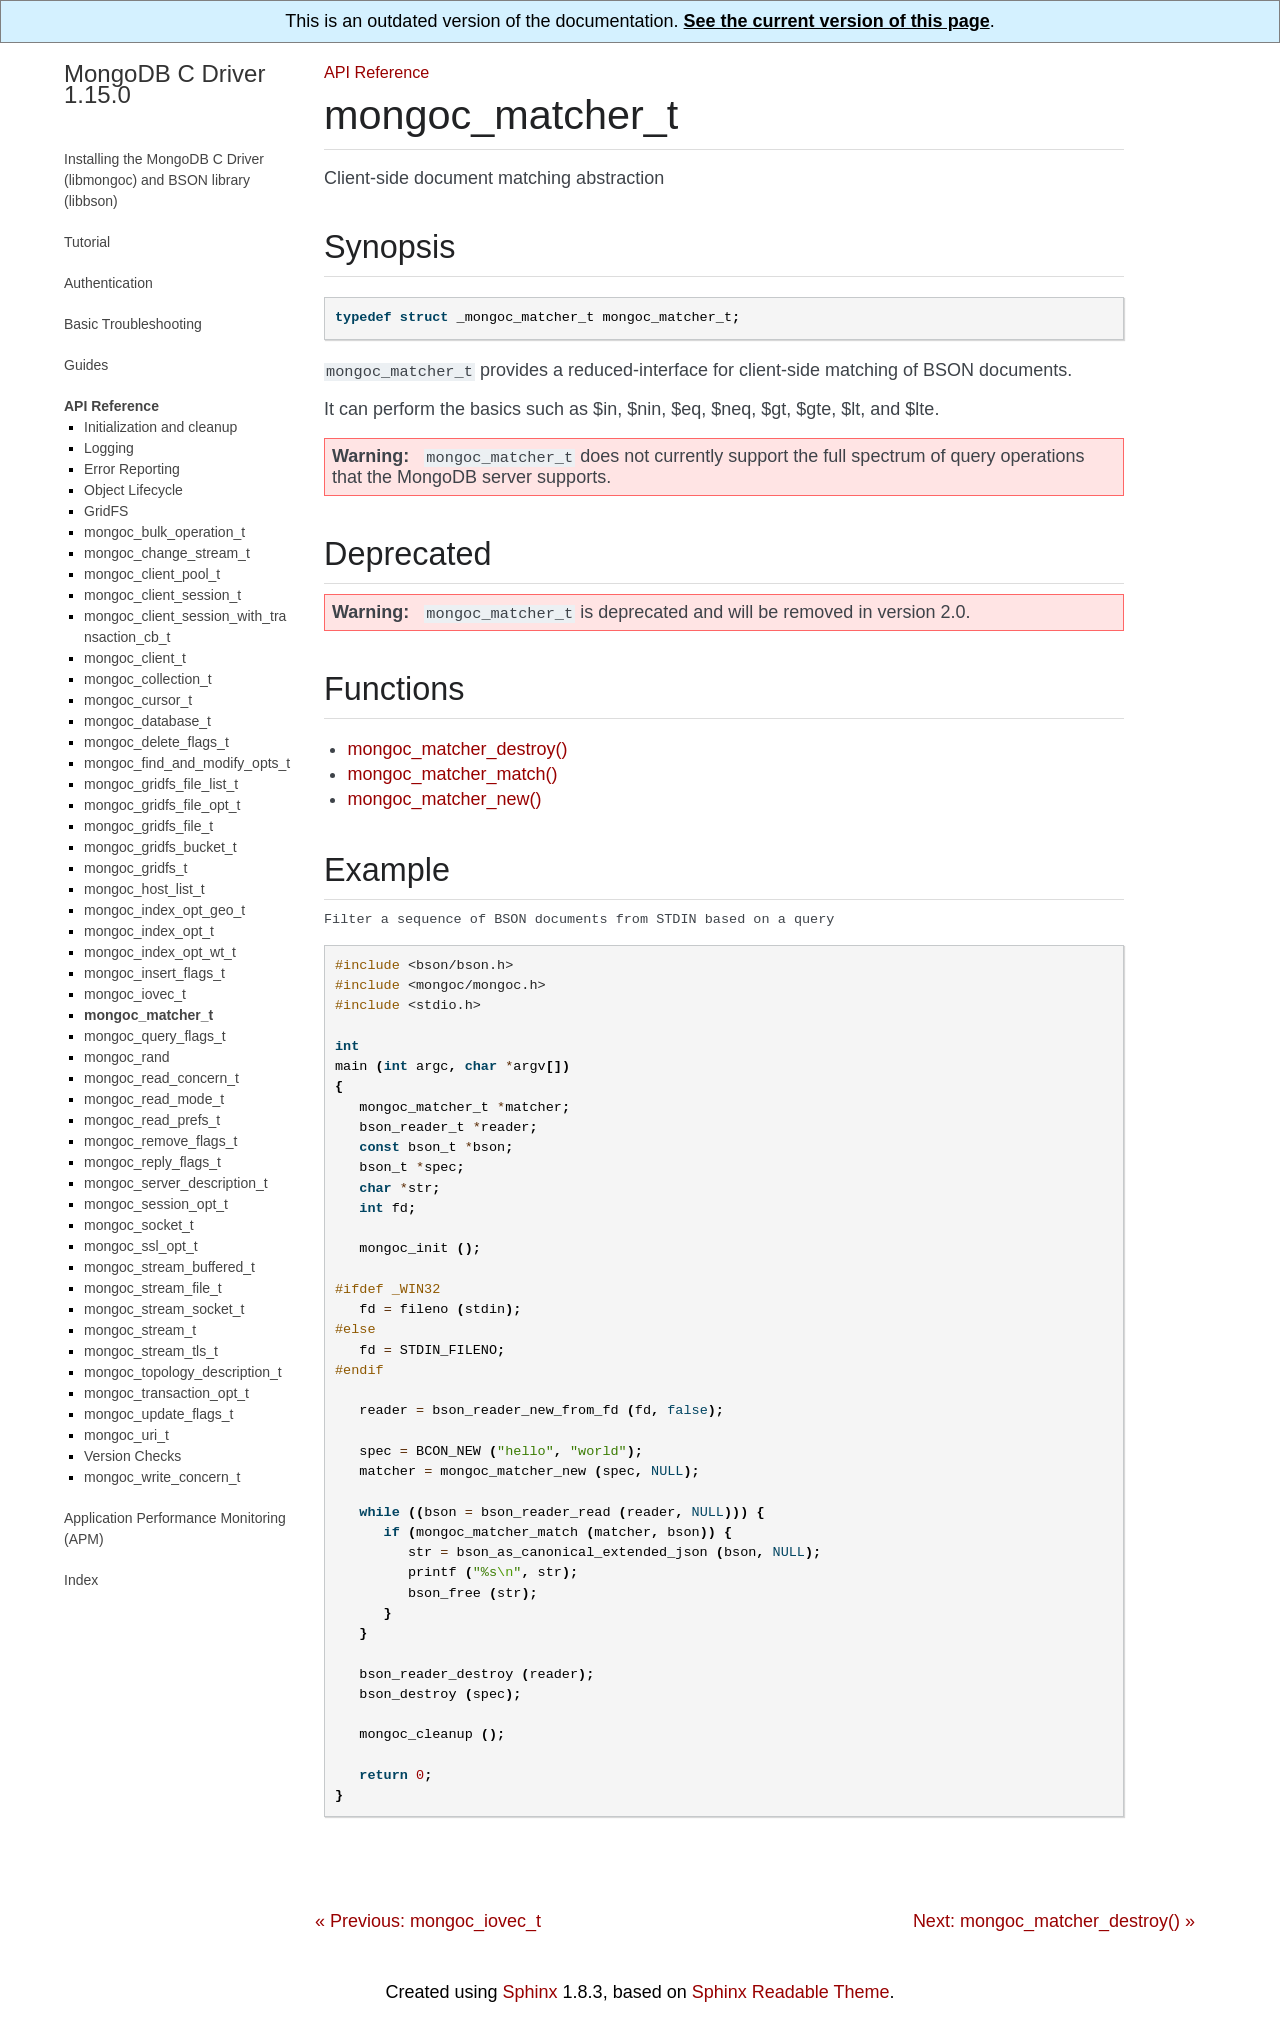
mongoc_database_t (147, 721)
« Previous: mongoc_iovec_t (428, 1922)
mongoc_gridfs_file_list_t (161, 784)
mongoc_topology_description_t (183, 1372)
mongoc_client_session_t (162, 595)
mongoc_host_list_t (144, 889)
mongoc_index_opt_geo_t (164, 910)
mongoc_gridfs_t (136, 868)
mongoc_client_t (135, 658)
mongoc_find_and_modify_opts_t (187, 763)
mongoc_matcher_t (148, 1015)
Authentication (108, 283)
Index (81, 1580)
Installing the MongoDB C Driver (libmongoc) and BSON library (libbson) (164, 180)
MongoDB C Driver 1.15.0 (164, 84)
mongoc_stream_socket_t (164, 1309)
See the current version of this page (837, 21)
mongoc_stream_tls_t (151, 1351)
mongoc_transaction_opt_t (166, 1393)
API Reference (376, 72)
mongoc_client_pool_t (152, 574)
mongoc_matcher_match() (452, 774)
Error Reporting (132, 469)
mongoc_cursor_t (138, 700)
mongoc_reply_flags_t (152, 1162)
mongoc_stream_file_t (153, 1288)
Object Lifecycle (133, 490)
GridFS (106, 511)
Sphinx (530, 1993)
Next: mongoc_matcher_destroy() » (1054, 1922)
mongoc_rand (127, 1057)
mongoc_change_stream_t (167, 553)
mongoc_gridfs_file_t (148, 826)
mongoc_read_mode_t (154, 1099)
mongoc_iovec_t (135, 994)
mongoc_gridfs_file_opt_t (162, 805)
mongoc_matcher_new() (444, 799)
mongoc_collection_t (148, 679)
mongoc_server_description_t (176, 1183)
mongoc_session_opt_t (156, 1204)
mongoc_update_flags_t (158, 1414)
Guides (86, 365)
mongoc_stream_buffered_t (169, 1267)
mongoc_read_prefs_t (152, 1120)
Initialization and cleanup (160, 427)
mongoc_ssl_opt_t (141, 1246)
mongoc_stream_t (140, 1330)
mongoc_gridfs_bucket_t (160, 847)
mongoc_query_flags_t (155, 1036)
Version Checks (132, 1456)
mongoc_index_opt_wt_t (160, 952)
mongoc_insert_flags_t (154, 973)
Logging (109, 448)
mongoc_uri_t (126, 1435)
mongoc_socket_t (139, 1225)
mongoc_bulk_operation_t (164, 532)
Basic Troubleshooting (133, 324)
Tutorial (87, 242)
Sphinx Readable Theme (791, 1993)
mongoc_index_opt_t (149, 931)
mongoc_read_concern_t (161, 1078)
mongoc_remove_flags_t (160, 1141)
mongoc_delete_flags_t (156, 742)
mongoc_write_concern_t (162, 1477)
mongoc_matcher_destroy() (457, 749)
